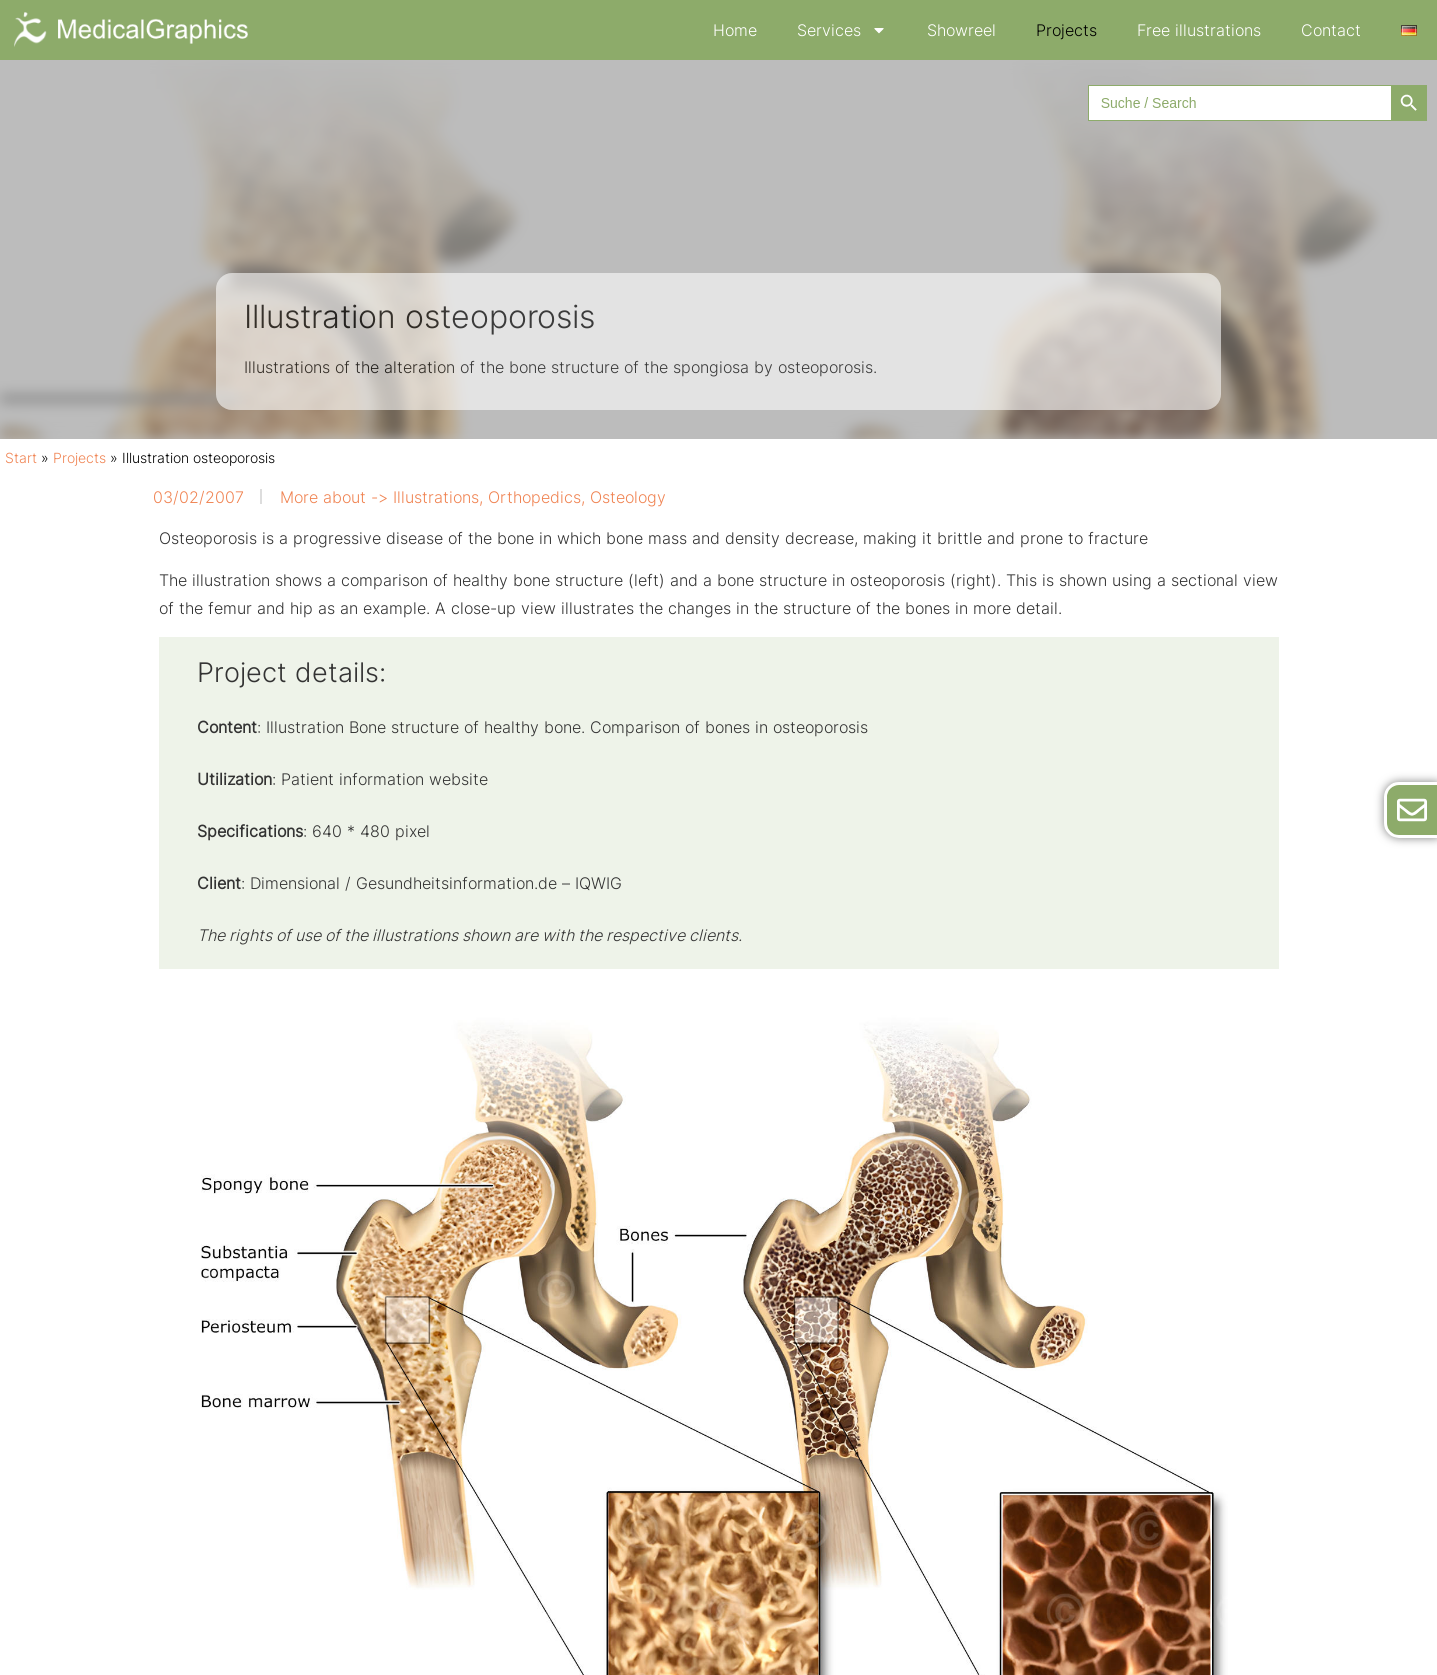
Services (842, 30)
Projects (1066, 30)
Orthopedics (534, 497)
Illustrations (436, 497)
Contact (1331, 30)
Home (735, 30)
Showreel (961, 30)
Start (21, 458)
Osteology (628, 497)
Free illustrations (1199, 30)
